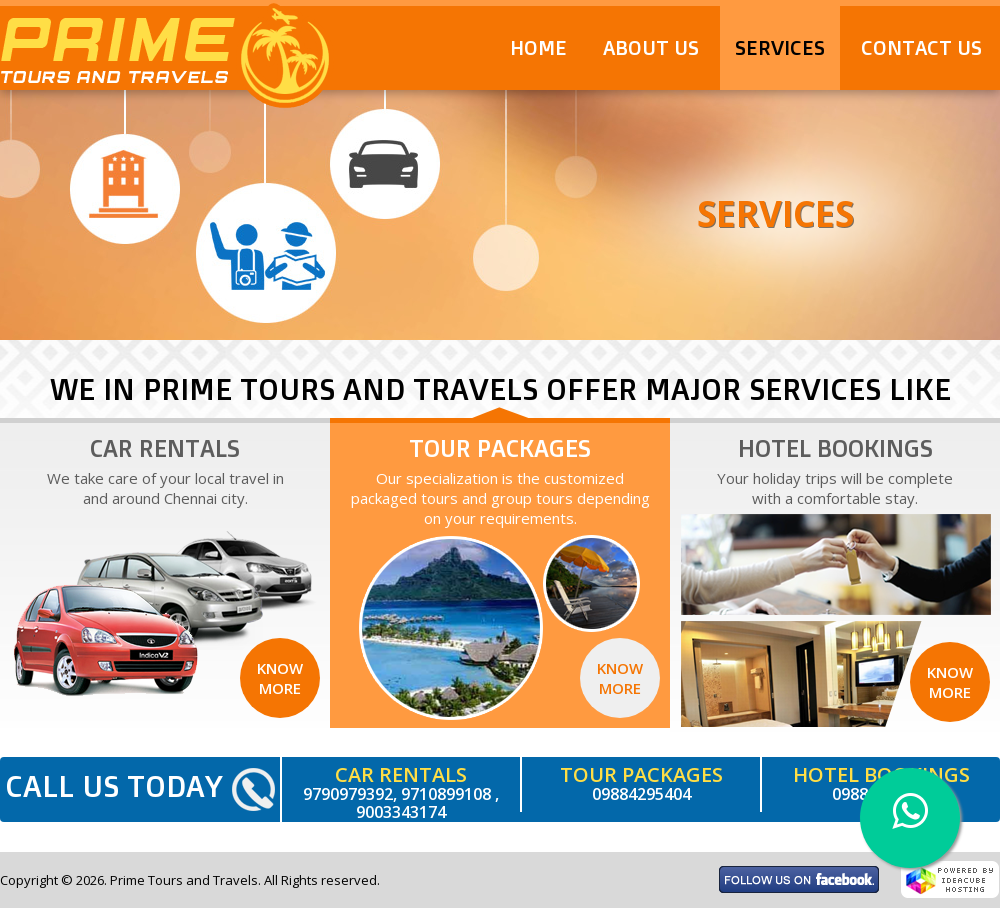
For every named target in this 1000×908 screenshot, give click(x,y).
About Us (651, 47)
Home (538, 47)
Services (780, 47)
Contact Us (921, 47)
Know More (280, 678)
